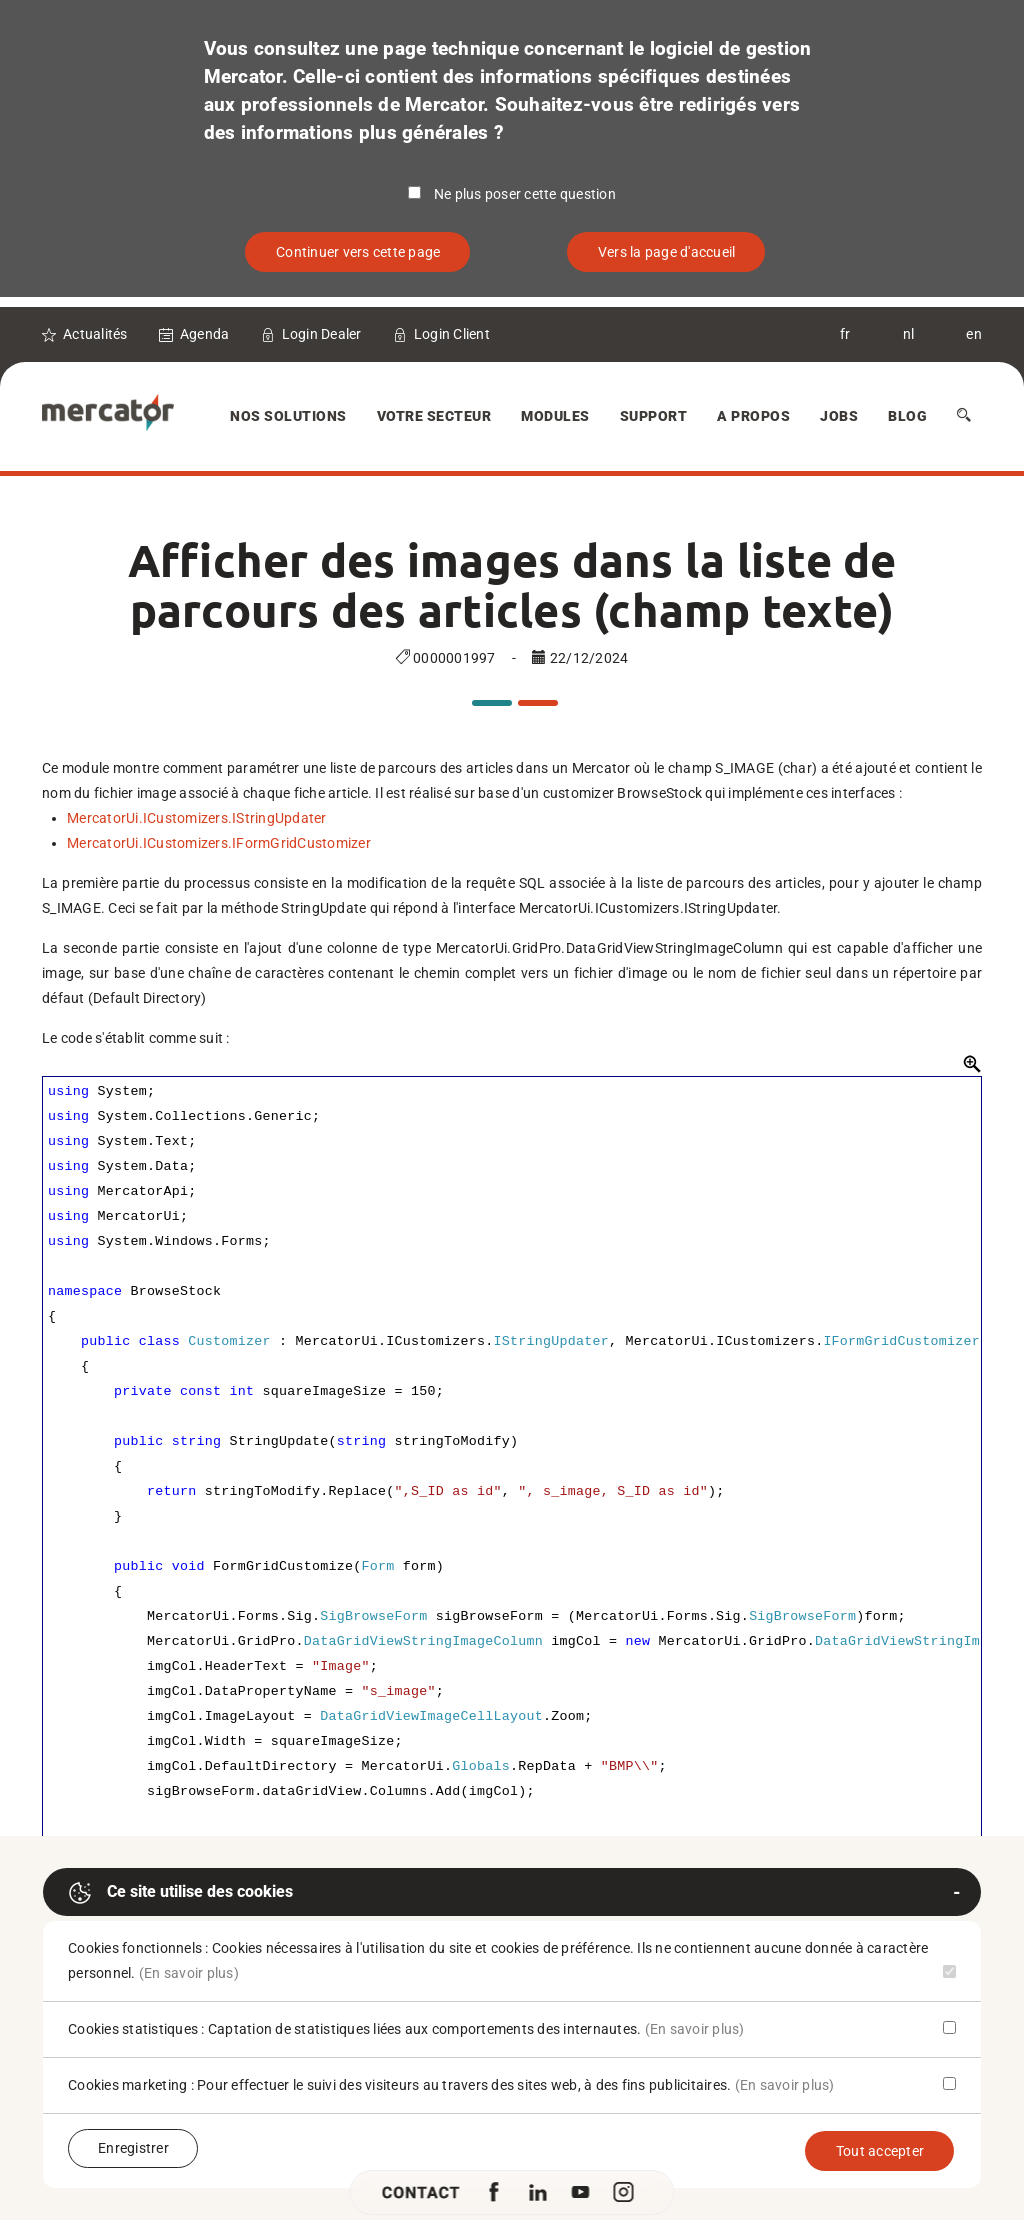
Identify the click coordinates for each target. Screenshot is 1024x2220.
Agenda (205, 334)
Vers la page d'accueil (667, 252)
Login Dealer (322, 334)
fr (845, 334)
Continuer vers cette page (358, 252)
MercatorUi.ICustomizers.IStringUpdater (197, 818)
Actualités (95, 334)
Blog (907, 416)
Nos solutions (288, 416)
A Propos (753, 416)
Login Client (452, 334)
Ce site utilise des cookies (180, 1893)
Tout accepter (880, 2151)
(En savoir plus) (189, 1973)
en (974, 334)
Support (654, 416)
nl (909, 334)
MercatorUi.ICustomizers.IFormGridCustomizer (219, 843)
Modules (555, 416)
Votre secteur (434, 416)
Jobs (839, 416)
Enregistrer (133, 2148)
